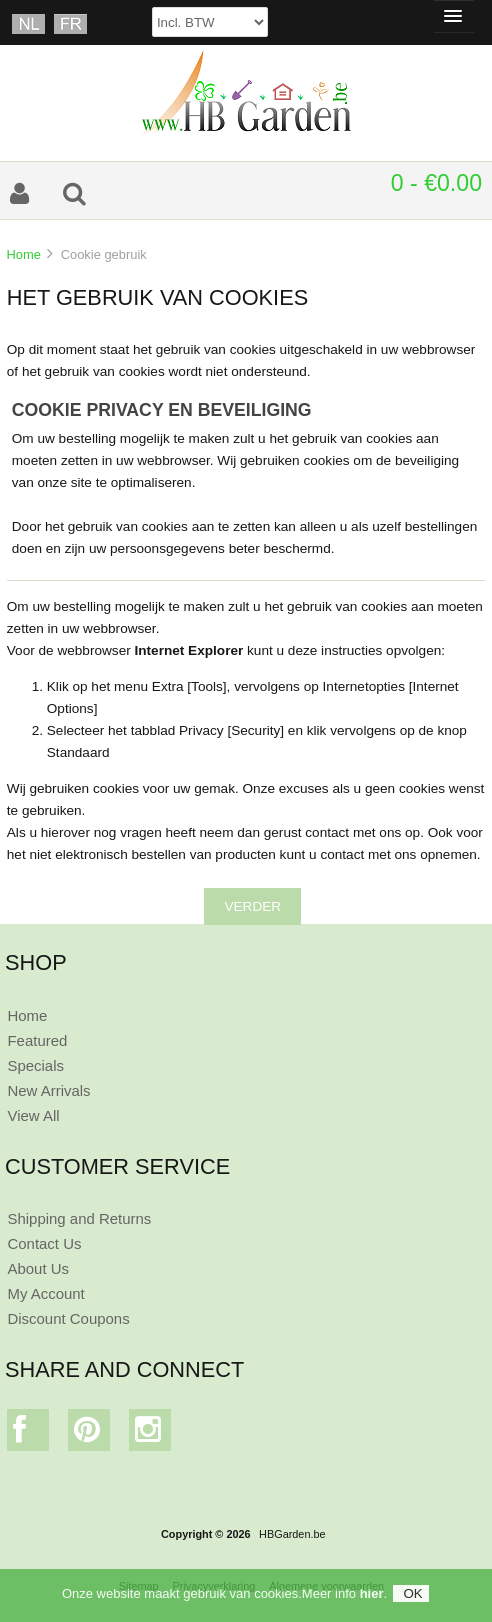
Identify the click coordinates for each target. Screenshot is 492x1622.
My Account (45, 1293)
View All (33, 1115)
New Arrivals (48, 1090)
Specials (35, 1065)
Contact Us (44, 1243)
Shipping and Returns (79, 1218)
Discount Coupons (68, 1318)
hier (372, 1593)
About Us (38, 1268)
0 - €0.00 (436, 183)
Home (23, 254)
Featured (37, 1040)
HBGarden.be (292, 1534)
